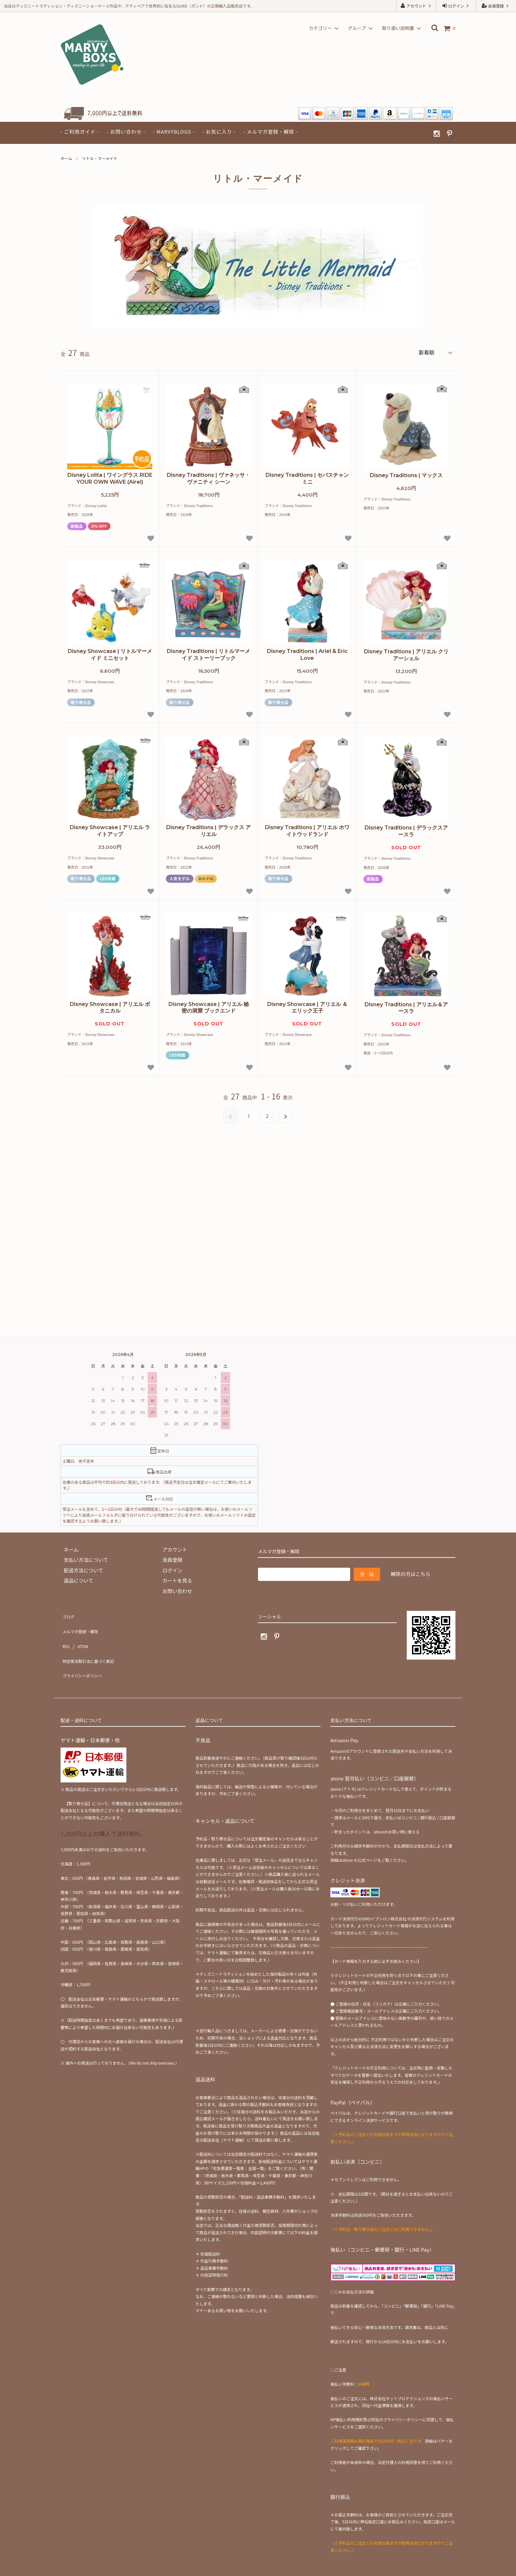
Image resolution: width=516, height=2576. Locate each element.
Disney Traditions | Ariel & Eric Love (307, 652)
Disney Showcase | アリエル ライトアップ (110, 829)
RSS (65, 1633)
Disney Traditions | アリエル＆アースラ (406, 1006)
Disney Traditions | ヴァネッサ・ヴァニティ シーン (208, 476)
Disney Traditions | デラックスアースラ (406, 829)
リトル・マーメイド (99, 158)
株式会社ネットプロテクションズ (399, 2374)
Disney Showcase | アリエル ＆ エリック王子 (307, 1005)
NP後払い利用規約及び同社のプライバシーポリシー (376, 2396)
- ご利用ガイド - (80, 131)
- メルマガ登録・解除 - (270, 131)
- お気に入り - (219, 131)
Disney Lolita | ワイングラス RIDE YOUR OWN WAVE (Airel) (109, 476)
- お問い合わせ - (126, 131)
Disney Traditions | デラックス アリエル (208, 829)
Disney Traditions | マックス (406, 473)
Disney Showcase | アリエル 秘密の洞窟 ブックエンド (208, 1005)
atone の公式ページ (359, 1836)
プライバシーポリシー (85, 1653)
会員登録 (496, 6)
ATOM (80, 1633)
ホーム (66, 158)
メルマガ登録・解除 (83, 1622)
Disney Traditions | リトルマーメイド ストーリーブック (208, 652)
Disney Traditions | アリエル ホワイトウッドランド (307, 829)
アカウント (416, 6)
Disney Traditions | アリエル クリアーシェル (406, 653)
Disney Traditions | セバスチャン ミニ (307, 476)
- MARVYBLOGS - (174, 131)
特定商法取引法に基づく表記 (93, 1643)
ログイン (456, 6)
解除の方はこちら (410, 1571)
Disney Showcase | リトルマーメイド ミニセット (110, 652)
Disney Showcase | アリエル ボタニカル (110, 1005)
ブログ (68, 1612)
